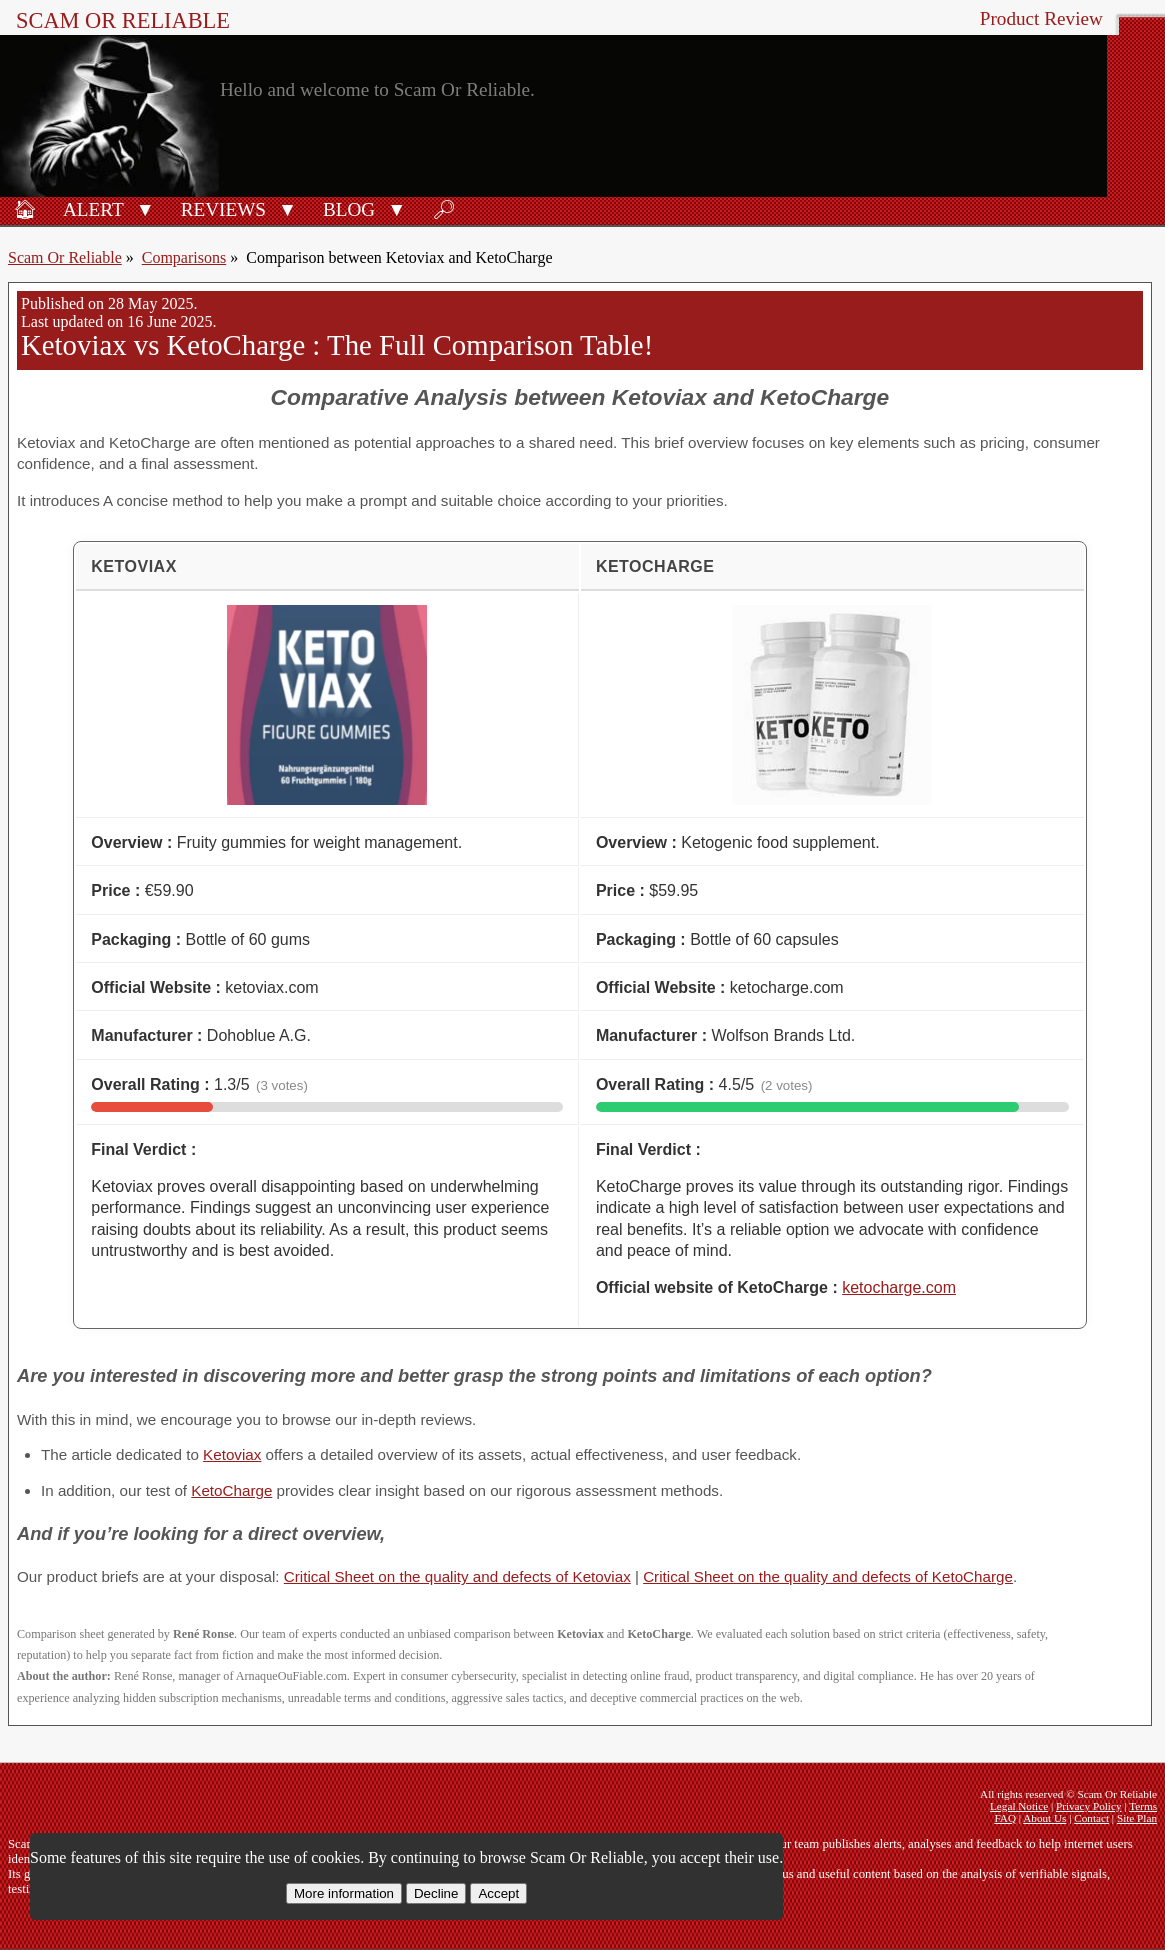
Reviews (223, 209)
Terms (1143, 1806)
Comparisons (184, 257)
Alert (93, 209)
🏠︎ (25, 209)
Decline (436, 1893)
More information (344, 1893)
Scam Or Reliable (123, 20)
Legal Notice (1019, 1806)
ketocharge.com (899, 1287)
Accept (498, 1893)
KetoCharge (231, 1490)
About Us (1044, 1818)
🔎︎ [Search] (444, 209)
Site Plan (1137, 1818)
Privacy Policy (1089, 1806)
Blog (349, 209)
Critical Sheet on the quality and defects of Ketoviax (457, 1576)
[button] (145, 208)
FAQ (1005, 1818)
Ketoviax (232, 1454)
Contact (1091, 1818)
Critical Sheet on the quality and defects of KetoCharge (828, 1576)
